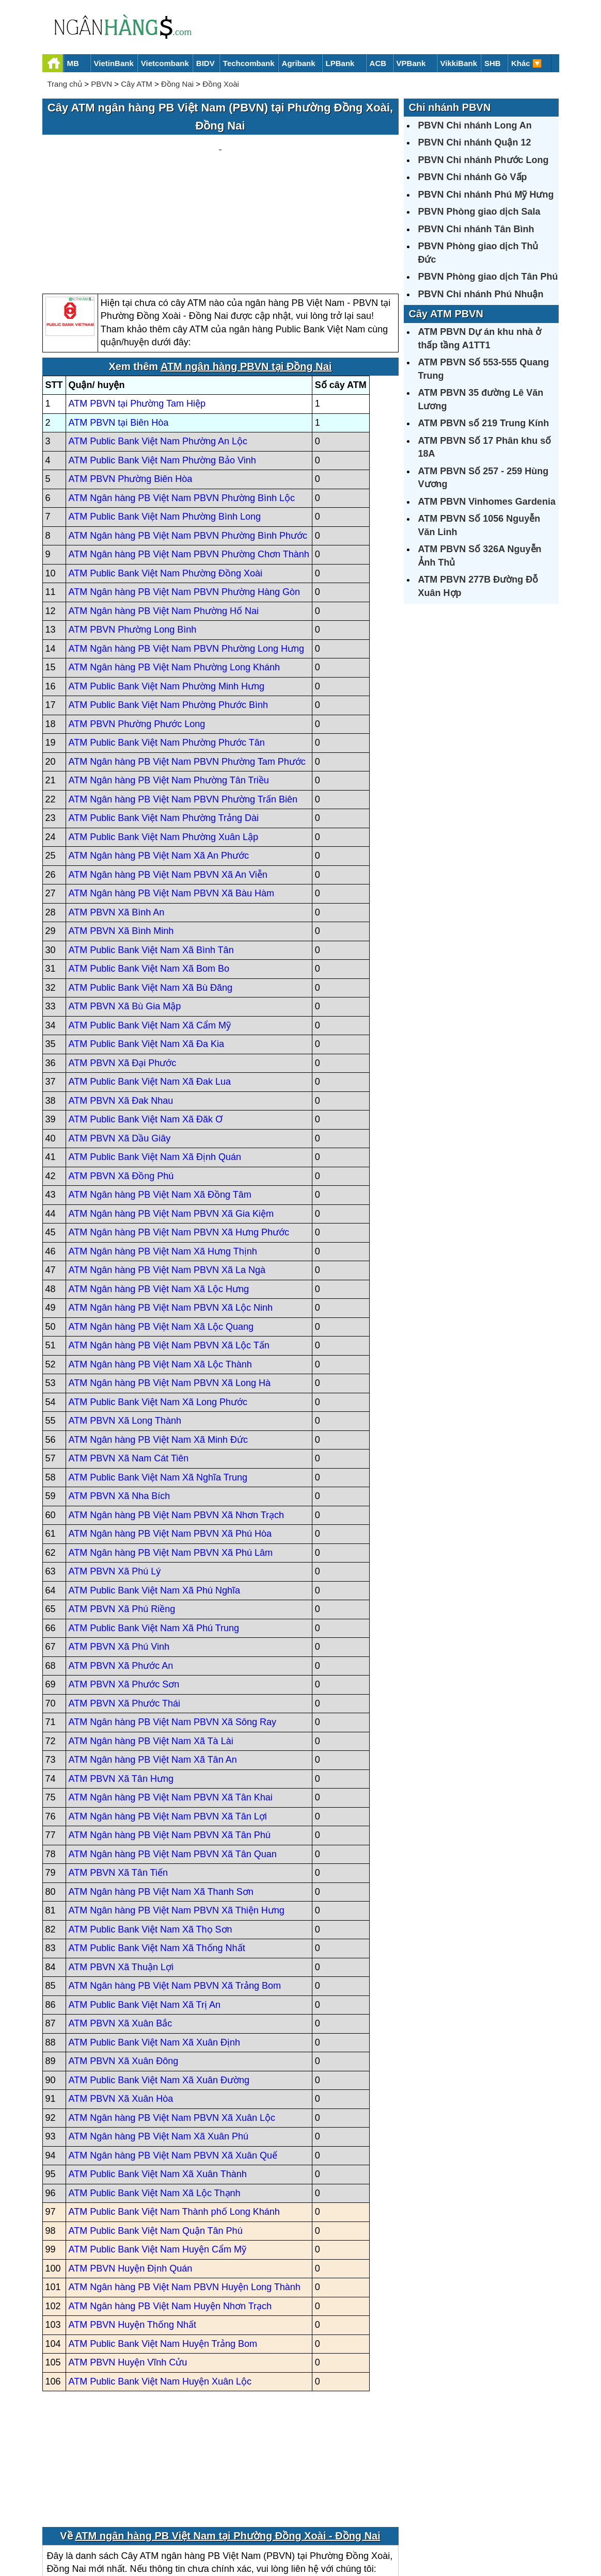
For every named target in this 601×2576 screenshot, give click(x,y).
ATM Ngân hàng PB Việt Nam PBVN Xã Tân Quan (173, 1755)
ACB (378, 63)
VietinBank (114, 63)
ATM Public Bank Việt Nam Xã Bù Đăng (150, 889)
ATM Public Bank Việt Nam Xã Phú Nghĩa (154, 1492)
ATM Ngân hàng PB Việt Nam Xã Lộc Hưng (159, 1190)
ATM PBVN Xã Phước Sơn (124, 1586)
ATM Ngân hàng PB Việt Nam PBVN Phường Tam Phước (187, 663)
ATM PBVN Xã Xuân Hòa (121, 2000)
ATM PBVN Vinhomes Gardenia (487, 501)
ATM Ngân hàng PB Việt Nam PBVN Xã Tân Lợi (168, 1718)
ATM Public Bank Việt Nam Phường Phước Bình (168, 607)
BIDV (205, 63)
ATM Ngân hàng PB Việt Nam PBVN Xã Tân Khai (171, 1699)
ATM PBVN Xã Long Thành (125, 1322)
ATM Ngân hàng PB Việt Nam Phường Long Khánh (174, 569)
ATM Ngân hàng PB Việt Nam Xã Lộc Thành (160, 1266)
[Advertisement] (220, 165)
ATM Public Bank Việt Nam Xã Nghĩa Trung (158, 1379)
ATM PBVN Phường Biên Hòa (131, 381)
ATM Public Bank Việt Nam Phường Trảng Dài (164, 720)
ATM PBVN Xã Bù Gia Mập (125, 908)
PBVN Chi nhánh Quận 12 (474, 142)
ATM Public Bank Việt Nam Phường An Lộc (158, 343)
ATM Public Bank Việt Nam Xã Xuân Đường (159, 1981)
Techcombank (249, 63)
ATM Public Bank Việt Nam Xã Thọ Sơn (150, 1831)
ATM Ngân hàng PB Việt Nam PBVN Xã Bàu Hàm (172, 795)
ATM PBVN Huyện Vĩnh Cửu (128, 2264)
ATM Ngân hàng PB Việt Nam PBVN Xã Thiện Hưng (176, 1812)
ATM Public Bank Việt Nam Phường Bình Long (165, 418)
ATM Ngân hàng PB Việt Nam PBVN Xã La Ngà (167, 1172)
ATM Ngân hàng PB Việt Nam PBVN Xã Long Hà (170, 1285)
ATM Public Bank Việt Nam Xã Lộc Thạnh (155, 2094)
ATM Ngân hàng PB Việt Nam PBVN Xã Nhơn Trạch (176, 1416)
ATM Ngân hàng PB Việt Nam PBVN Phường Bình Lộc (182, 399)
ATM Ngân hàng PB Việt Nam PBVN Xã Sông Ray (173, 1624)
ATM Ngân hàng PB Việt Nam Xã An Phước (159, 757)
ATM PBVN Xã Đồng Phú (121, 1077)
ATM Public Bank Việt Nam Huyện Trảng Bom (163, 2245)
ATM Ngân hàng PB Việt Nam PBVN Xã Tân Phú (170, 1737)
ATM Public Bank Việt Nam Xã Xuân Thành (158, 2076)
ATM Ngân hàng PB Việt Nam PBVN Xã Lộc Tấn (169, 1247)
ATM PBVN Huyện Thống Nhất (132, 2226)
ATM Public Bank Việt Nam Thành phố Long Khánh (174, 2113)
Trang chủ (65, 83)
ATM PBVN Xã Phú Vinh (119, 1548)
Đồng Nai (177, 83)
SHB (492, 63)
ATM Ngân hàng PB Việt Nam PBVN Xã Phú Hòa (170, 1435)
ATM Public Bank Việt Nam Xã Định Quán (155, 1059)
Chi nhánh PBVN (450, 107)
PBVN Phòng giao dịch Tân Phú (488, 276)
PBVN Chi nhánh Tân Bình (476, 229)
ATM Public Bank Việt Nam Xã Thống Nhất (157, 1850)
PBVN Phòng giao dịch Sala (479, 211)
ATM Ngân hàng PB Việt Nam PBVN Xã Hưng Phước (179, 1134)
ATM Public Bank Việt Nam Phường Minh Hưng (166, 588)
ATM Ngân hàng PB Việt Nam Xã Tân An (153, 1661)
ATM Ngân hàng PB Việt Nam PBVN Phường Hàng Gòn (185, 494)
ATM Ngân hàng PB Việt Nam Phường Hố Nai (164, 512)
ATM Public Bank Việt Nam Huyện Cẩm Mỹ (157, 2151)
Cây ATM (136, 83)
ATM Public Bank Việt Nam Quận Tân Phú (156, 2132)
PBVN (101, 83)
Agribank (298, 63)
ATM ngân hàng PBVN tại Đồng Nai (246, 267)
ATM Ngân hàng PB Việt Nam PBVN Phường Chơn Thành (189, 456)
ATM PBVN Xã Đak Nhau (121, 1002)
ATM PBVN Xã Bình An (117, 814)
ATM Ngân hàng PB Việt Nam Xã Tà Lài (151, 1642)
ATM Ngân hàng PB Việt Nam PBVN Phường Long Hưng (187, 550)
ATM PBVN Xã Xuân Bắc (120, 1925)
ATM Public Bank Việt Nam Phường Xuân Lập (164, 738)
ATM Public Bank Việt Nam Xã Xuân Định (154, 1944)
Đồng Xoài (220, 83)
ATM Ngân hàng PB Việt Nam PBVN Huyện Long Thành (185, 2189)
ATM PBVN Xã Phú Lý (115, 1473)
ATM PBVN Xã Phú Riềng (122, 1511)
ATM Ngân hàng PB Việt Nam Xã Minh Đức (158, 1341)
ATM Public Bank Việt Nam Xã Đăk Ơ (146, 1021)
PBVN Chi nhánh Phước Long (483, 160)
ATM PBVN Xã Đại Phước (123, 964)
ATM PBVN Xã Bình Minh (121, 833)
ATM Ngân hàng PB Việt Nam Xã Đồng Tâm (160, 1096)
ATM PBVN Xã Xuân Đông (124, 1963)
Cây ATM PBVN (446, 313)
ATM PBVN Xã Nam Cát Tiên (129, 1360)
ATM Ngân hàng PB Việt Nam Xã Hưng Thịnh (163, 1153)
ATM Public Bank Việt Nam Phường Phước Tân (167, 644)
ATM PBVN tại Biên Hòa (119, 324)
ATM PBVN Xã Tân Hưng (121, 1680)
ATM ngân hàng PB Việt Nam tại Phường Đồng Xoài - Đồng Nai (227, 2437)
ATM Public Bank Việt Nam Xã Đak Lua (150, 983)
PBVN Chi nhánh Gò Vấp (472, 177)
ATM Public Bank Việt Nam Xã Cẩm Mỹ (150, 927)
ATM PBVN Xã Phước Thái (124, 1605)
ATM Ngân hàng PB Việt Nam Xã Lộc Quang (161, 1228)
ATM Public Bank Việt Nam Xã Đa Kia (146, 946)
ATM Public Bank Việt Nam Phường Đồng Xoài (166, 475)
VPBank (411, 63)
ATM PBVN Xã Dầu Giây (120, 1040)
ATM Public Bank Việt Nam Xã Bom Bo (149, 870)
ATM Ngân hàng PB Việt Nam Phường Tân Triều (169, 682)
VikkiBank (458, 63)
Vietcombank (165, 63)
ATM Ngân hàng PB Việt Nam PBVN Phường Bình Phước (188, 437)
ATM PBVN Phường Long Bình (133, 531)
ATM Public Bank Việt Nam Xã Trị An (144, 1906)
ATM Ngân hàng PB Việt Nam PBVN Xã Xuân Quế (173, 2057)
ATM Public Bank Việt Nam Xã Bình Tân (151, 851)
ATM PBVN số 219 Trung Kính (483, 423)
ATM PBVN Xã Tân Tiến (118, 1774)
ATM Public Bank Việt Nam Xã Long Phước (158, 1303)
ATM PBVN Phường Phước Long (137, 625)
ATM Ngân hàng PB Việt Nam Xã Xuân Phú (159, 2038)
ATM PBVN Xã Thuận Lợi (121, 1868)
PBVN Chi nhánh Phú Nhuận (481, 294)
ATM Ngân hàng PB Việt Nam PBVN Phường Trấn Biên (183, 701)
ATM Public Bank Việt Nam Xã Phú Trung (154, 1529)
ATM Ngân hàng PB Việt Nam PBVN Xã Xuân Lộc (172, 2019)
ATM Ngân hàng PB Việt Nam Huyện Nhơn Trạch (170, 2207)
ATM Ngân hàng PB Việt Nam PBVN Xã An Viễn (168, 776)
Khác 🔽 (526, 63)
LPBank (340, 63)
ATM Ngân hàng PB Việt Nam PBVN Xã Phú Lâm (171, 1454)
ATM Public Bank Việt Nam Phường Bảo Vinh (162, 362)
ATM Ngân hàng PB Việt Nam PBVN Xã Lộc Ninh (171, 1209)
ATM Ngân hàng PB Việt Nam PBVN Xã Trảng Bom (175, 1887)
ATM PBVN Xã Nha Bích (119, 1398)
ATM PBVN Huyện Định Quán (131, 2170)
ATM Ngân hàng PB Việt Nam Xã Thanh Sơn (161, 1793)
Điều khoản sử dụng (377, 2533)
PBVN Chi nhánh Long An (475, 125)
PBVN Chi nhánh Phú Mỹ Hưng (486, 194)
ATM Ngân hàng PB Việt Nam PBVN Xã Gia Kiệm (171, 1115)
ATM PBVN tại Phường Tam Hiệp (137, 305)
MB (73, 63)
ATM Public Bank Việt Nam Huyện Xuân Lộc (160, 2283)
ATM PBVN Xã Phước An (121, 1567)
